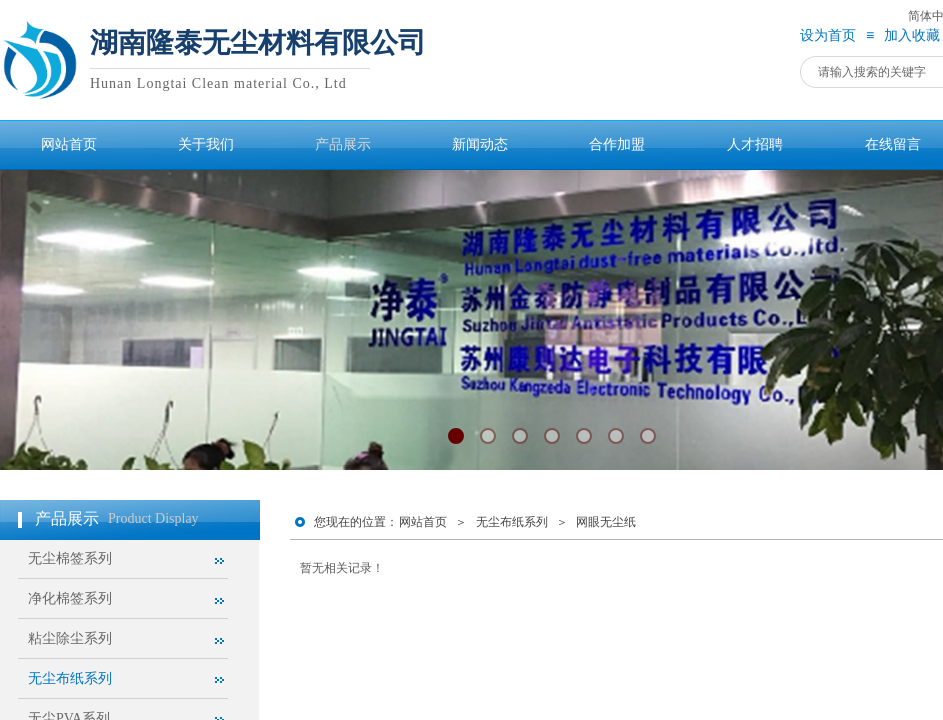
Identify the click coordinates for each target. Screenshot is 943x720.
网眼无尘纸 (606, 522)
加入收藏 (912, 35)
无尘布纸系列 (512, 522)
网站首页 (423, 522)
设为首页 (828, 35)
